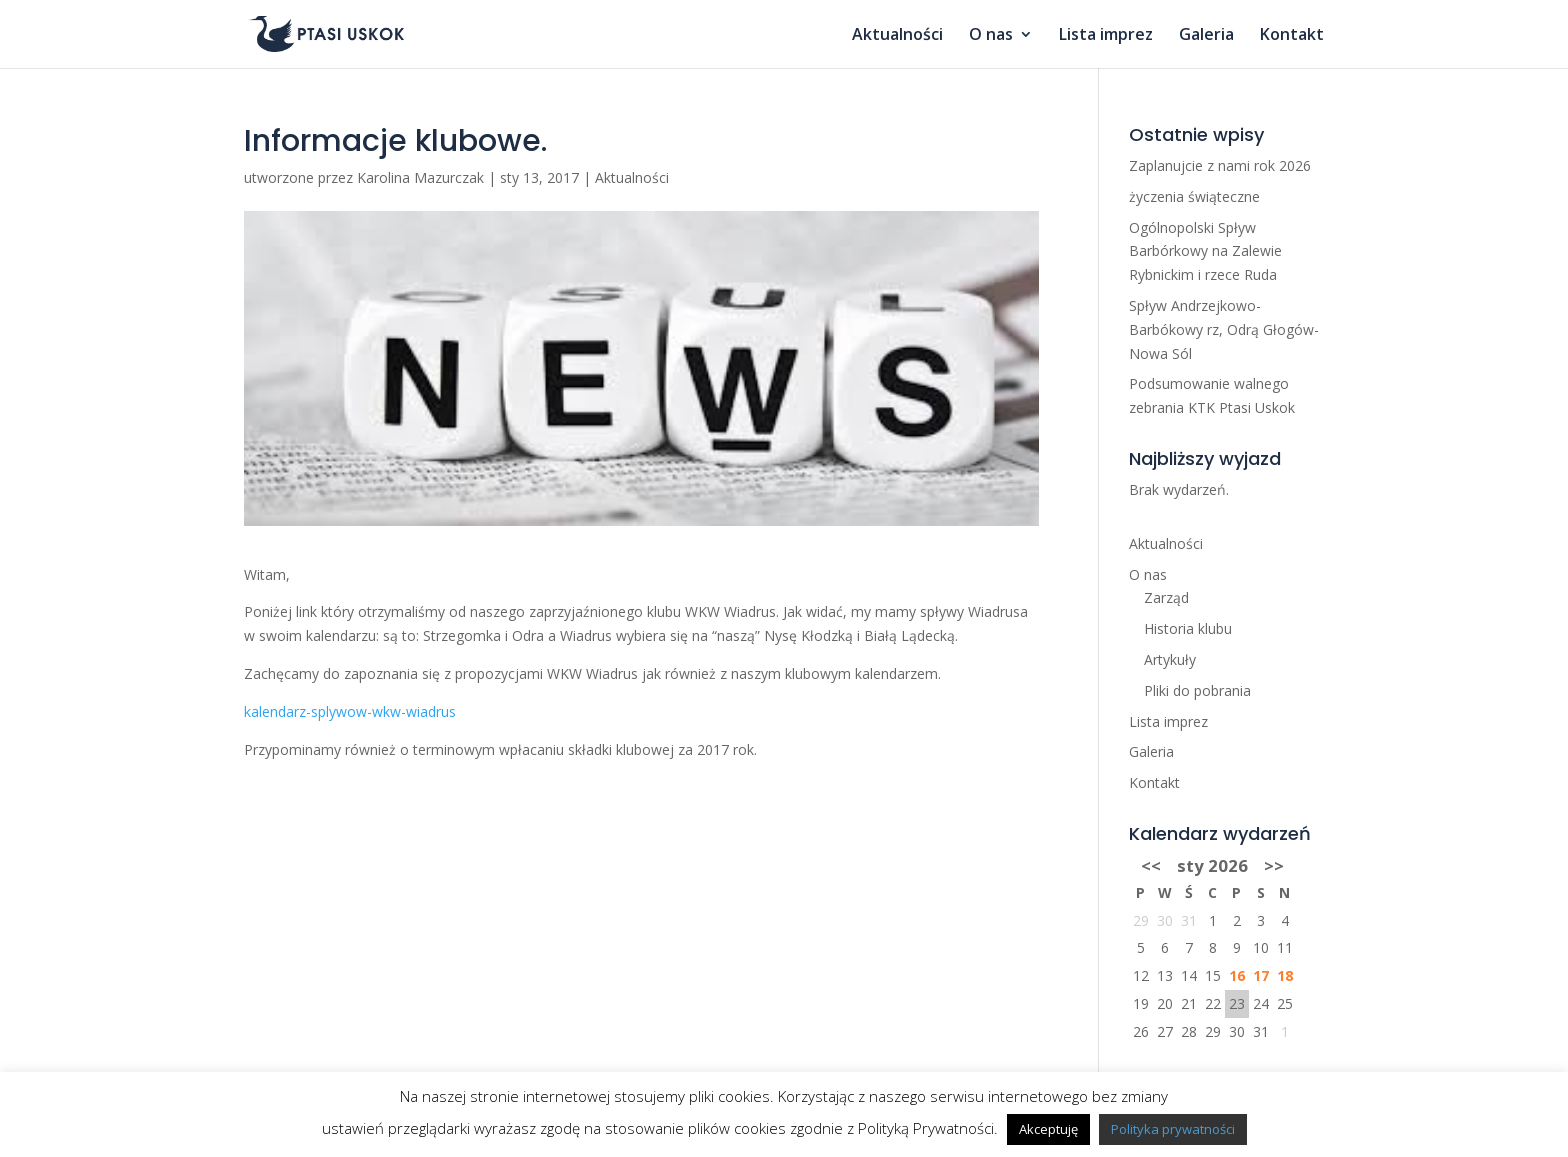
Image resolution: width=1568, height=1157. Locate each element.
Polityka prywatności (1173, 1129)
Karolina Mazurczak (420, 177)
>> (1274, 865)
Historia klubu (1188, 628)
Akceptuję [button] (1048, 1129)
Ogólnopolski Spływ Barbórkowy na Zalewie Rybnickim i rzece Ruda (1205, 251)
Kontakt (1292, 36)
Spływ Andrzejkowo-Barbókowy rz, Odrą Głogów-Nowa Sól (1224, 329)
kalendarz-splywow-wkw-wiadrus (350, 711)
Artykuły (1170, 659)
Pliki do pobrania (1197, 690)
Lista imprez (1106, 36)
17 (1261, 975)
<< (1151, 865)
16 (1237, 975)
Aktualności (897, 36)
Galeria (1206, 36)
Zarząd (1166, 597)
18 (1285, 975)
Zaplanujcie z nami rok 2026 (1220, 165)
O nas (991, 36)
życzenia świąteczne (1194, 196)
